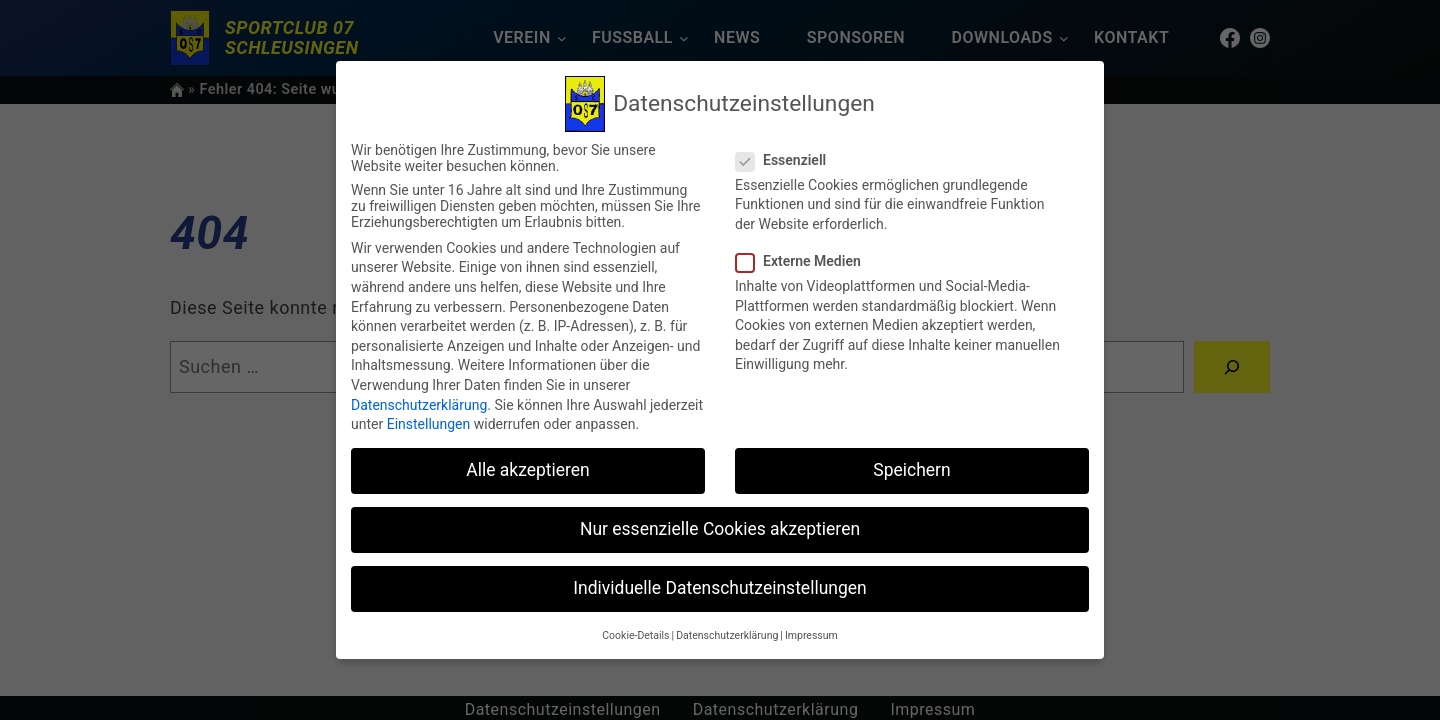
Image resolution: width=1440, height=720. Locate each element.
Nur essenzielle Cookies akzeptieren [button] (720, 529)
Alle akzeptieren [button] (528, 470)
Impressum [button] (811, 635)
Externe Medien (806, 261)
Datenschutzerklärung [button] (727, 635)
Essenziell (789, 160)
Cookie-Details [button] (635, 635)
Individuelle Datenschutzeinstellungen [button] (719, 588)
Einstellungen (429, 424)
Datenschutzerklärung (419, 405)
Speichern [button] (911, 470)
